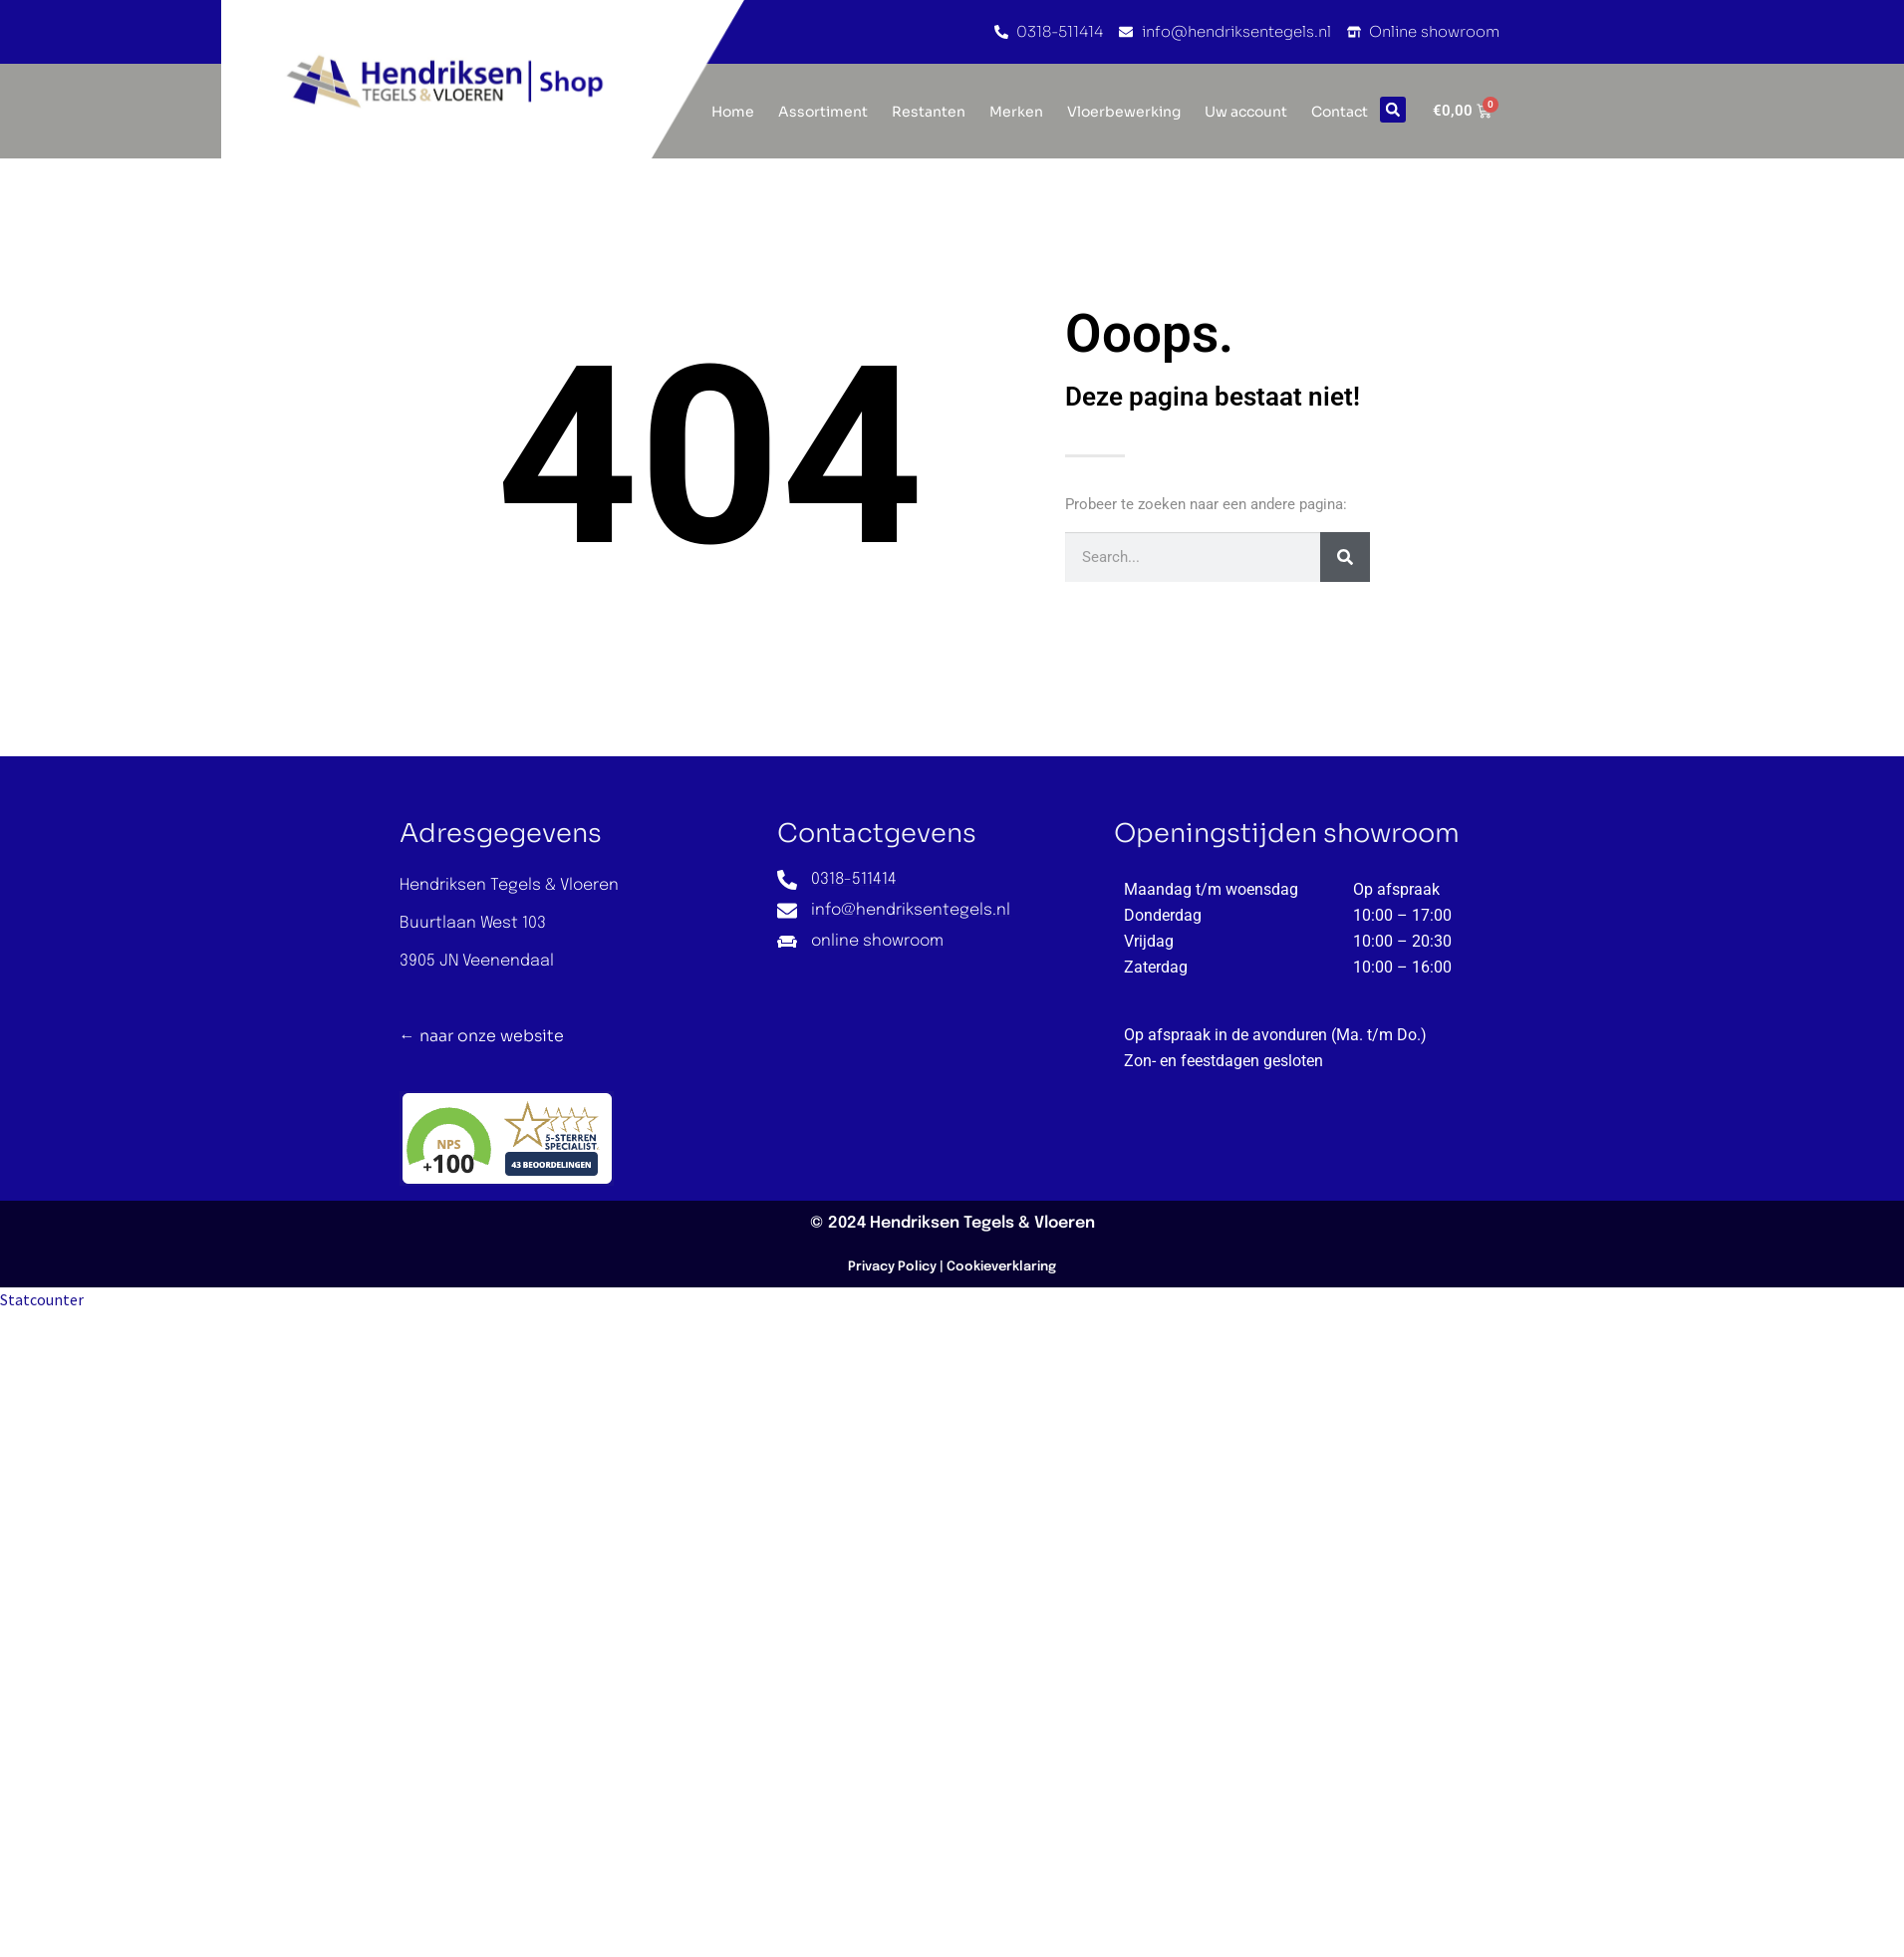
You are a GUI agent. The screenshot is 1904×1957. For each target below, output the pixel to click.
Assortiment (823, 112)
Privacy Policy (892, 1266)
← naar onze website (482, 1035)
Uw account (1246, 112)
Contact (1339, 112)
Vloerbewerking (1124, 112)
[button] (1393, 110)
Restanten (928, 112)
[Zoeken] (1345, 557)
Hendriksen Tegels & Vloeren (982, 1223)
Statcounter (42, 1299)
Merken (1016, 112)
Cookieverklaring (1001, 1266)
